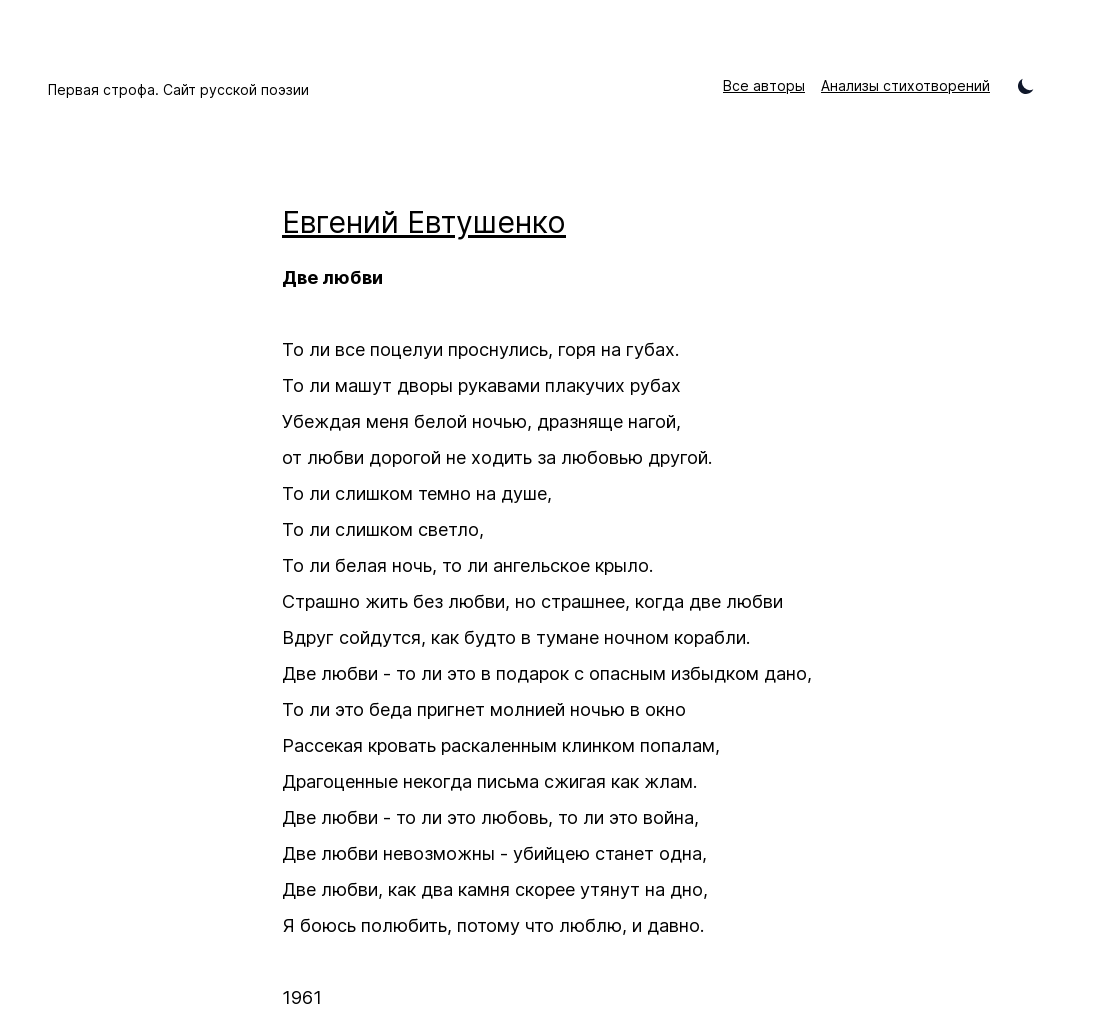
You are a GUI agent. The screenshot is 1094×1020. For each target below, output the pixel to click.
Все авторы (764, 85)
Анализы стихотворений (905, 85)
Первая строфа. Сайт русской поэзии (178, 89)
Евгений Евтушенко (424, 222)
